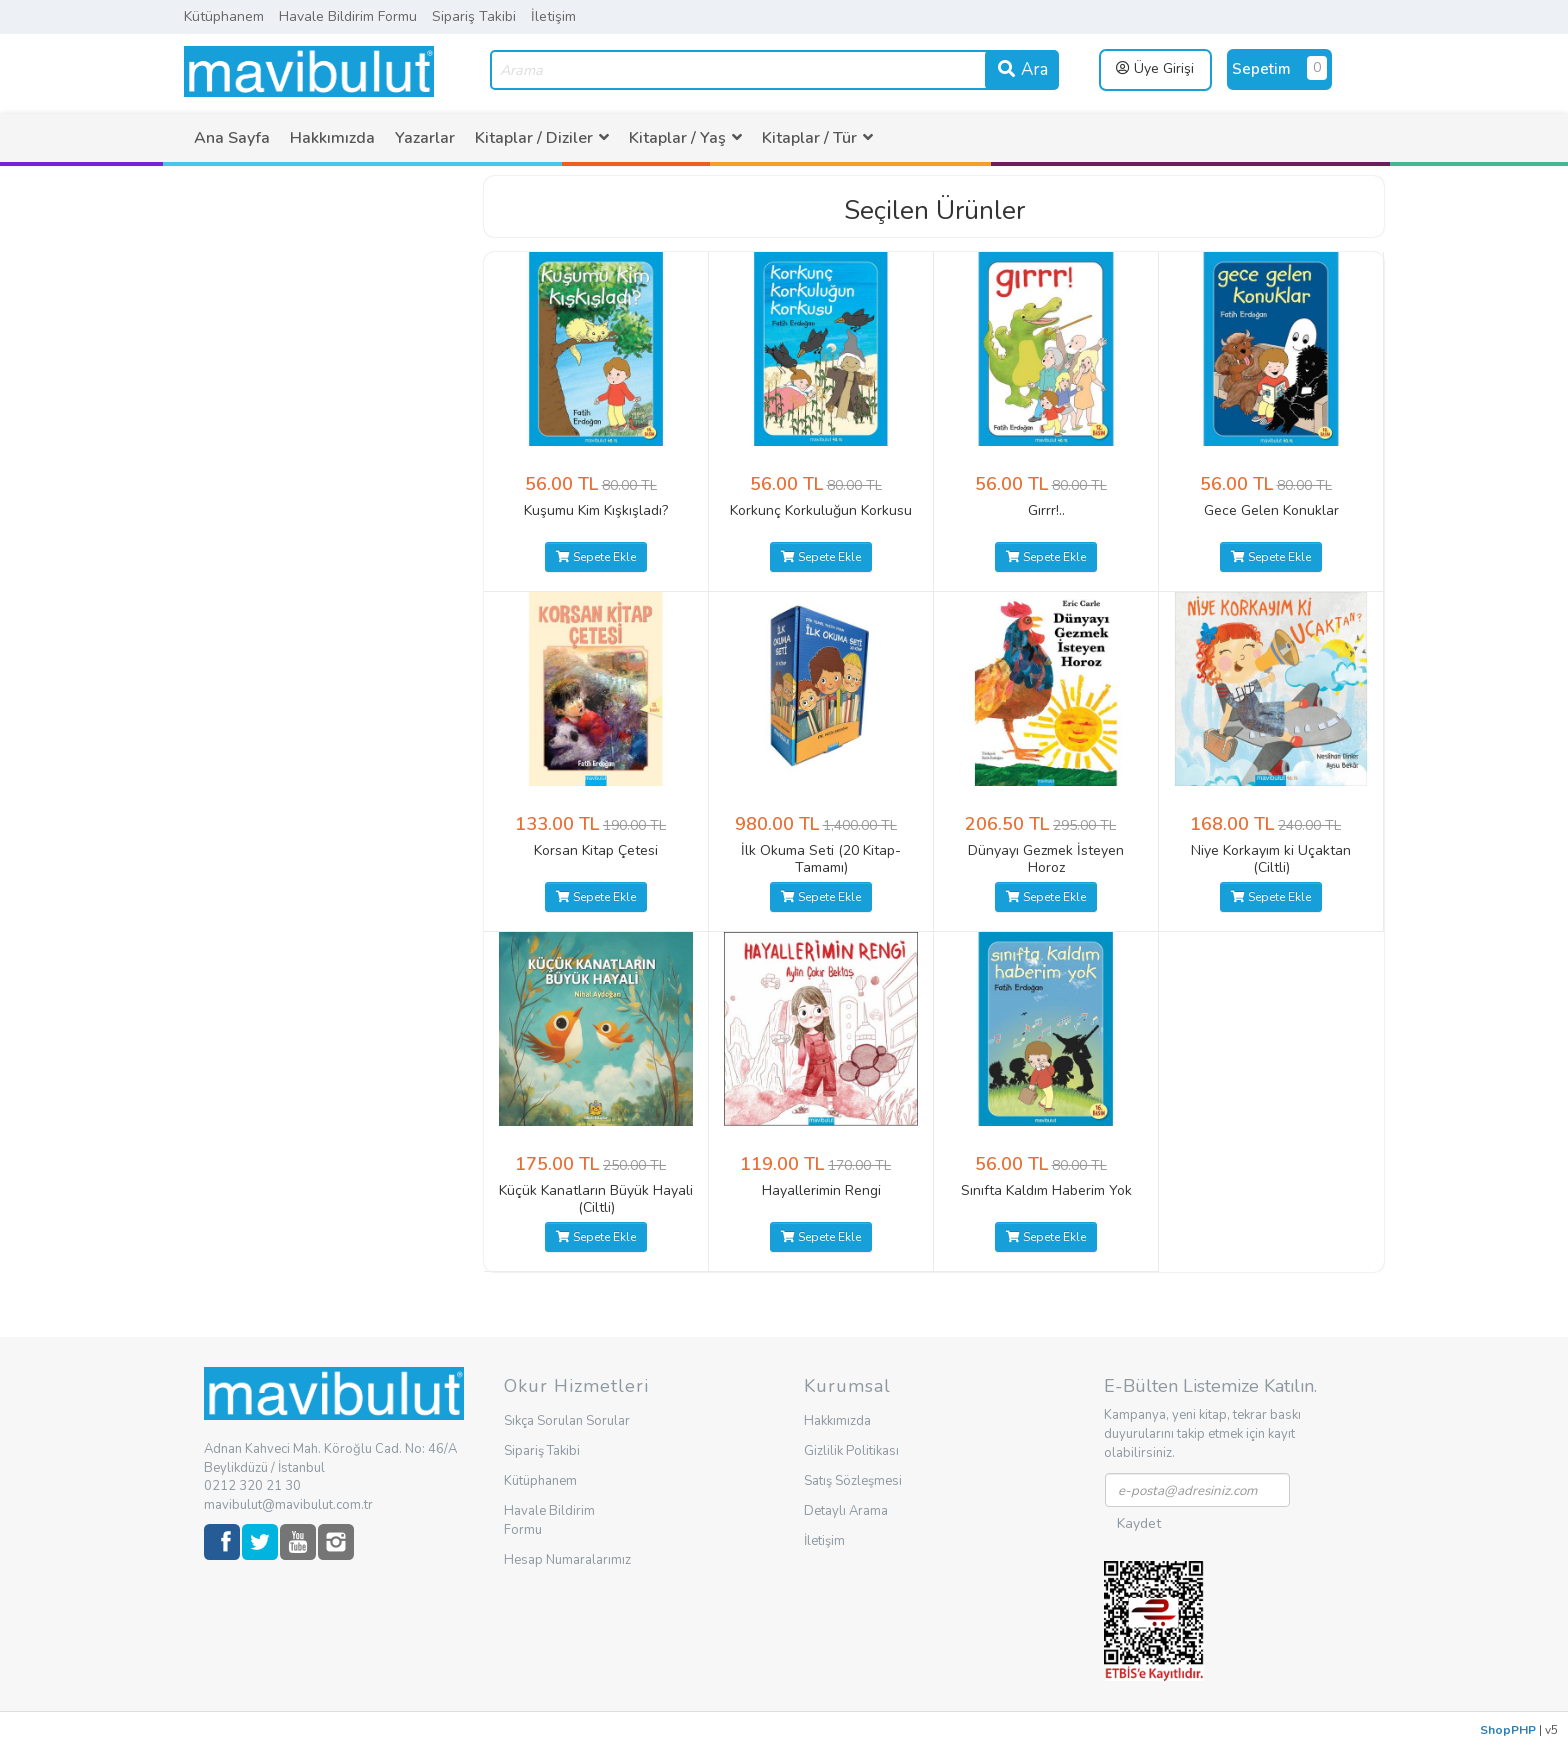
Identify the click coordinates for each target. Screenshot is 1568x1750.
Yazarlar (425, 138)
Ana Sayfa (232, 138)
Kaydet (1139, 1523)
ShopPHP (1508, 1730)
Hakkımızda (332, 138)
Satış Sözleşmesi (853, 1481)
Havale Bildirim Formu (348, 16)
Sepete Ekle (596, 557)
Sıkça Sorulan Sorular (567, 1421)
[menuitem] (232, 138)
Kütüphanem (224, 16)
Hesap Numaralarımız (567, 1560)
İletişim (553, 16)
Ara (1022, 69)
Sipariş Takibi (474, 16)
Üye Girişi (1155, 68)
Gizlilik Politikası (851, 1451)
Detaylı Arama (846, 1511)
